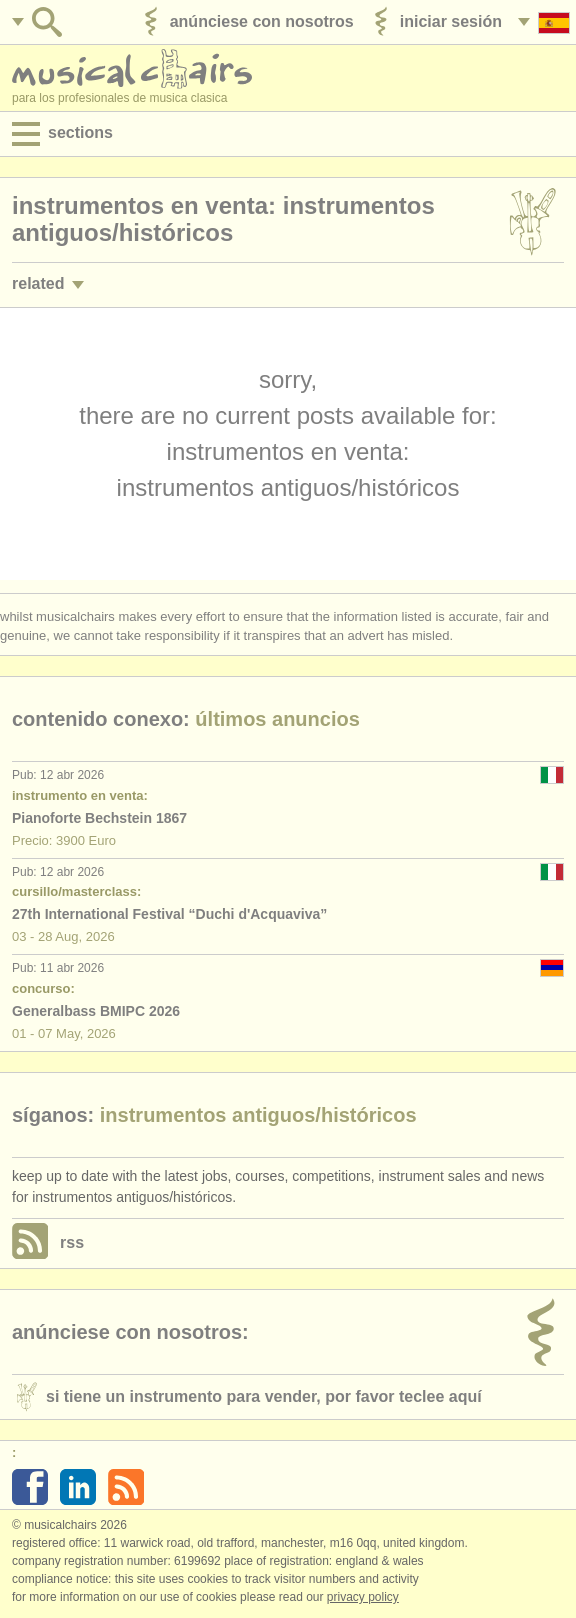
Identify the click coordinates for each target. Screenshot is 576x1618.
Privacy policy (363, 1597)
